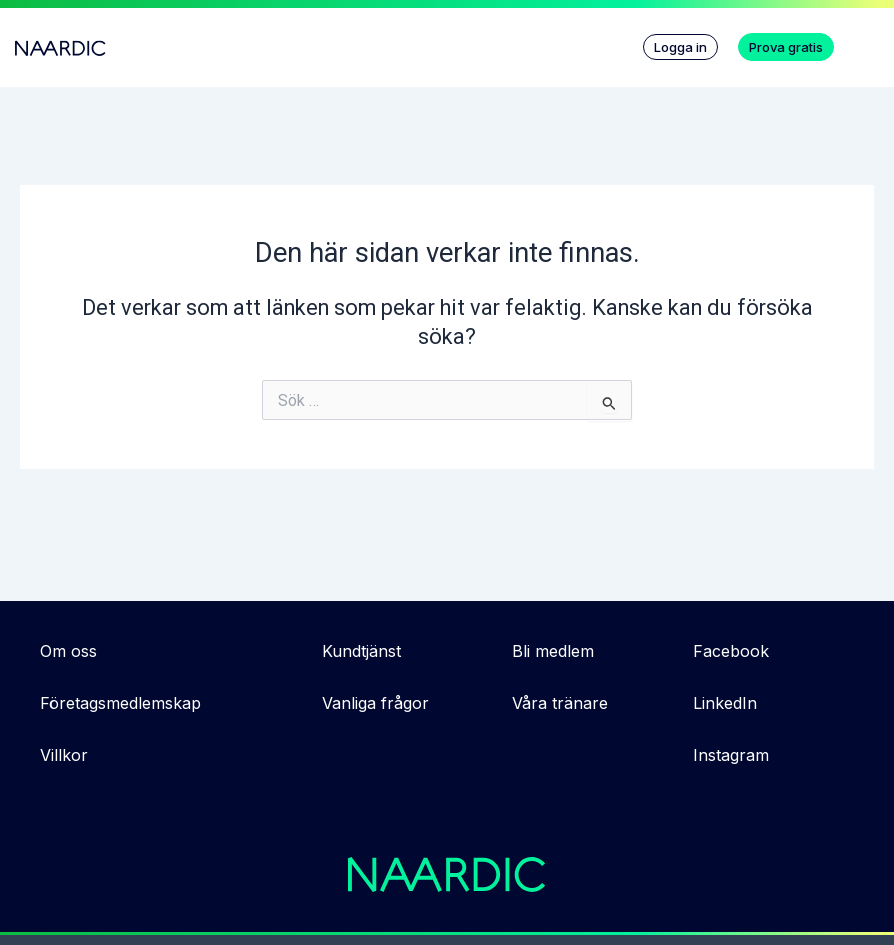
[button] (869, 41)
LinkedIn (725, 703)
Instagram (731, 755)
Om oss (68, 651)
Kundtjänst (361, 651)
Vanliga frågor (375, 703)
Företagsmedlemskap (120, 703)
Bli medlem (553, 651)
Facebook (731, 651)
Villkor (64, 755)
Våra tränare (560, 703)
